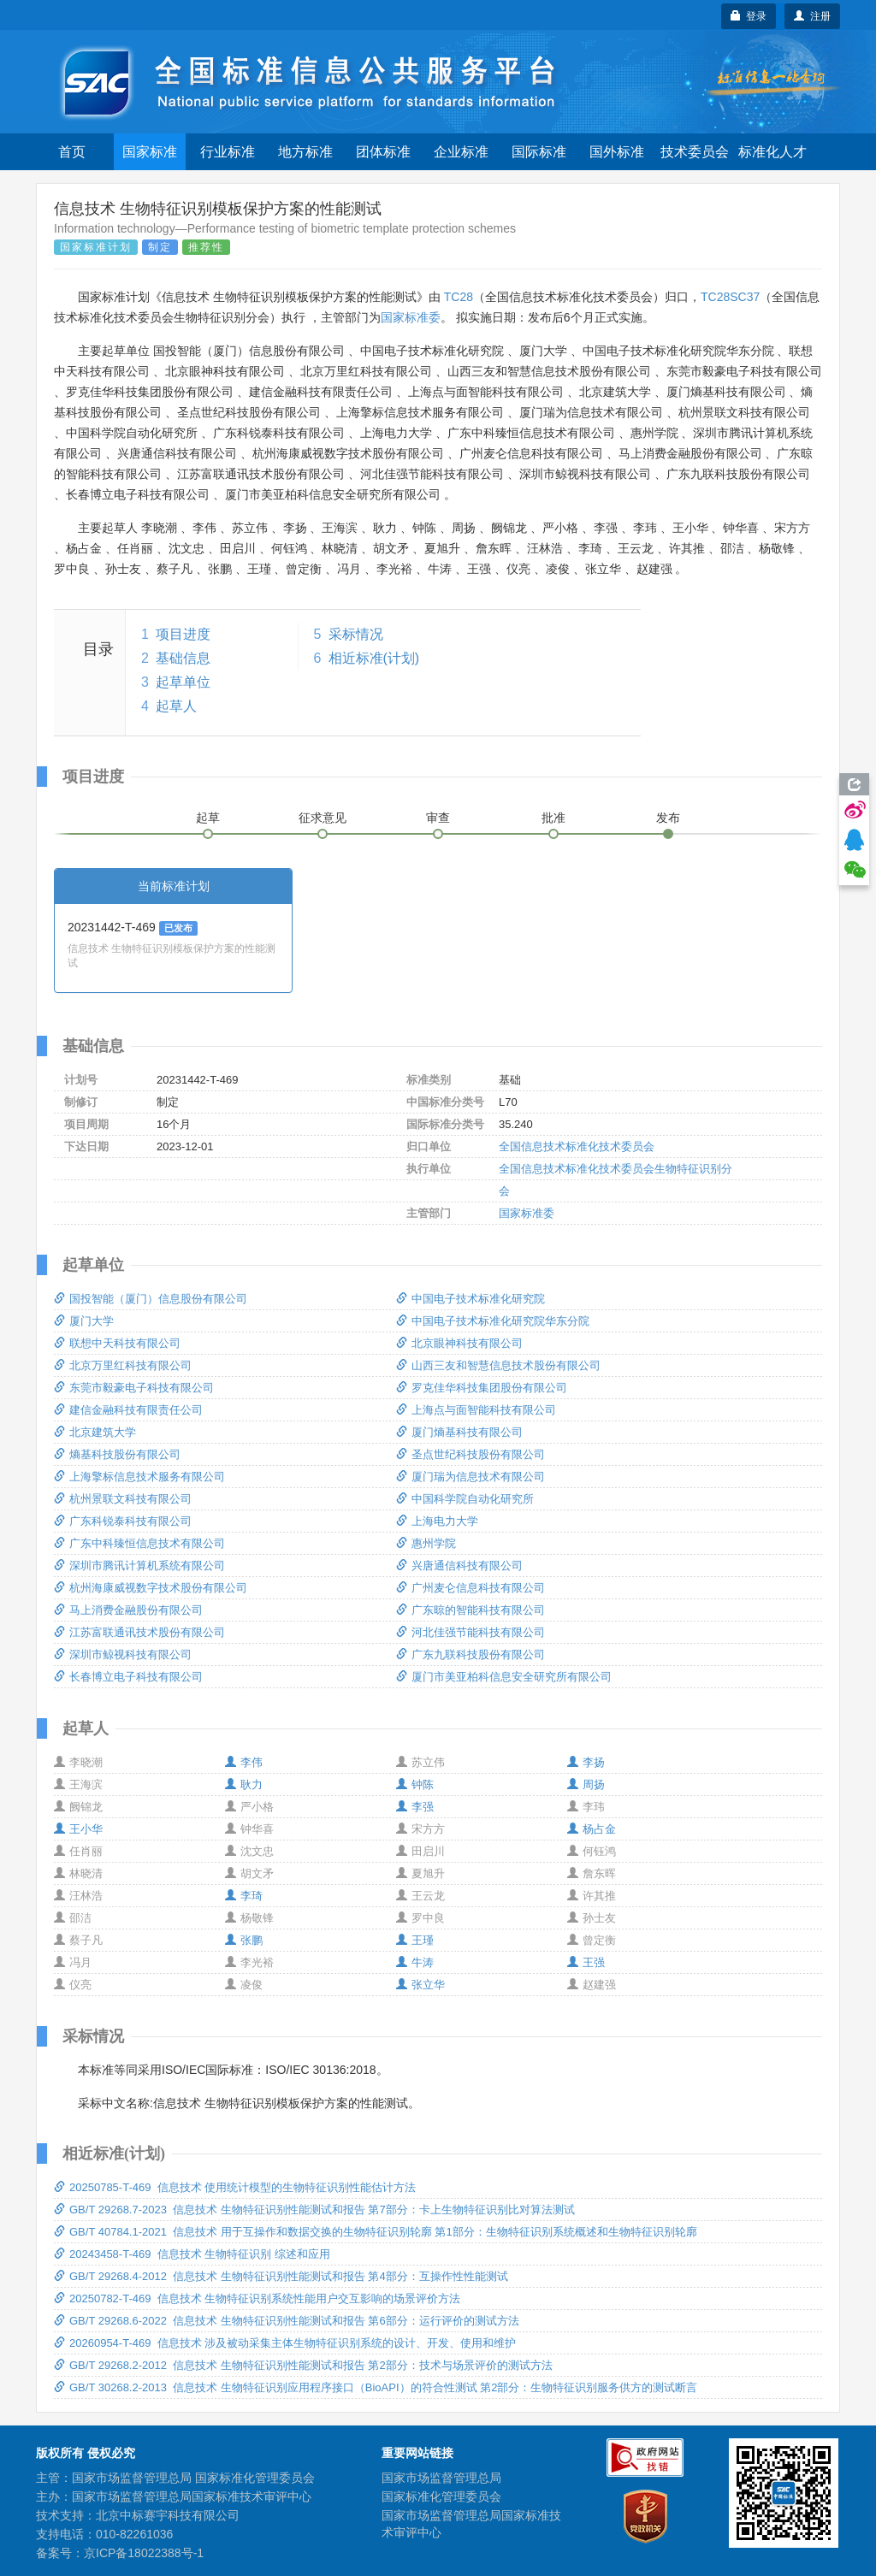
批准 (553, 817)
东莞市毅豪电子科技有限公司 (134, 1387)
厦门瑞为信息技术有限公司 (470, 1476)
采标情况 (355, 634)
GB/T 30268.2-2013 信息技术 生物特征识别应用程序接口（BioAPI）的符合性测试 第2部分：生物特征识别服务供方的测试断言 (375, 2387)
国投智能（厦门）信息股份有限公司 (150, 1298)
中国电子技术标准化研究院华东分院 (492, 1321)
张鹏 (244, 1940)
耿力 (244, 1784)
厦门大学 (84, 1321)
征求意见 (322, 817)
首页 (72, 152)
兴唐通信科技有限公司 (459, 1565)
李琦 (244, 1895)
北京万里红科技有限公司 (123, 1365)
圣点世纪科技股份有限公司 (470, 1454)
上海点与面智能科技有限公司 (476, 1409)
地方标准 (305, 152)
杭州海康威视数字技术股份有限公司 (150, 1587)
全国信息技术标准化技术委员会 (576, 1146)
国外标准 (616, 152)
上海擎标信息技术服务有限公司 (139, 1476)
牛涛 (415, 1962)
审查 (438, 817)
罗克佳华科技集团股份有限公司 (481, 1387)
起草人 (176, 706)
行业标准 (227, 152)
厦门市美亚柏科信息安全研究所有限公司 (504, 1676)
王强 (586, 1962)
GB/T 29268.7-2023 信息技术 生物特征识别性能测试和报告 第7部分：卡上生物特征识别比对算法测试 (314, 2209)
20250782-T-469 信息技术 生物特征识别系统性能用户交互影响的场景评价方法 (257, 2298)
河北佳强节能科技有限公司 (470, 1632)
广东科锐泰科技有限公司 (123, 1521)
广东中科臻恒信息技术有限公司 (139, 1543)
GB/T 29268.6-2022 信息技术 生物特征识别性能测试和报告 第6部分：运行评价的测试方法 (286, 2320)
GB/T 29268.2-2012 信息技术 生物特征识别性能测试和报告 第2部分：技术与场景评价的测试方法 (303, 2365)
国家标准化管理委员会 (441, 2496)
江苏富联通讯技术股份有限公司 (139, 1632)
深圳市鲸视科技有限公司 (123, 1654)
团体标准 (383, 152)
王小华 (78, 1829)
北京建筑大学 (95, 1432)
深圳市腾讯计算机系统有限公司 (139, 1565)
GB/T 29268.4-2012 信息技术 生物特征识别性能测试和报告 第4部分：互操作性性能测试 (281, 2276)
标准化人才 (772, 152)
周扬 (586, 1784)
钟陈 (415, 1784)
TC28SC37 (730, 297)
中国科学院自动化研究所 (465, 1498)
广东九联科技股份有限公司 (470, 1654)
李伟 (244, 1762)
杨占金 (591, 1829)
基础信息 (183, 658)
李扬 (586, 1762)
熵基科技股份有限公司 (117, 1454)
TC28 (458, 297)
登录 (749, 16)
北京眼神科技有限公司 (459, 1343)
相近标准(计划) (374, 658)
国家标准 (149, 152)
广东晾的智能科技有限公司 (470, 1610)
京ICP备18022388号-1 (144, 2553)
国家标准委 (411, 317)
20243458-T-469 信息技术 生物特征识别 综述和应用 (192, 2254)
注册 (812, 16)
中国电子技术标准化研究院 (470, 1298)
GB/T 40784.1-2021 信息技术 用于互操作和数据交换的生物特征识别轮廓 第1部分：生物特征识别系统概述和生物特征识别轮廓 (375, 2231)
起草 (208, 817)
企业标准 (461, 152)
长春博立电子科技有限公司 (128, 1676)
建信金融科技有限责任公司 (128, 1409)
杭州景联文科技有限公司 (123, 1498)
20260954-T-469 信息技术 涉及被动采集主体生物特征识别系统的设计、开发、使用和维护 (285, 2343)
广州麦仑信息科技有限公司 (470, 1587)
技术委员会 (694, 152)
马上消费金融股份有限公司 (128, 1610)
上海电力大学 (437, 1521)
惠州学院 (426, 1543)
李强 (415, 1806)
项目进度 (183, 634)
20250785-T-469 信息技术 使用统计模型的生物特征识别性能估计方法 (235, 2187)
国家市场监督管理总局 (441, 2477)
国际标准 (539, 152)
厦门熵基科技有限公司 (459, 1432)
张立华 (420, 1984)
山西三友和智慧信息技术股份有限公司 (498, 1365)
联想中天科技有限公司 (117, 1343)
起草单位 (183, 682)
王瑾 (415, 1940)
